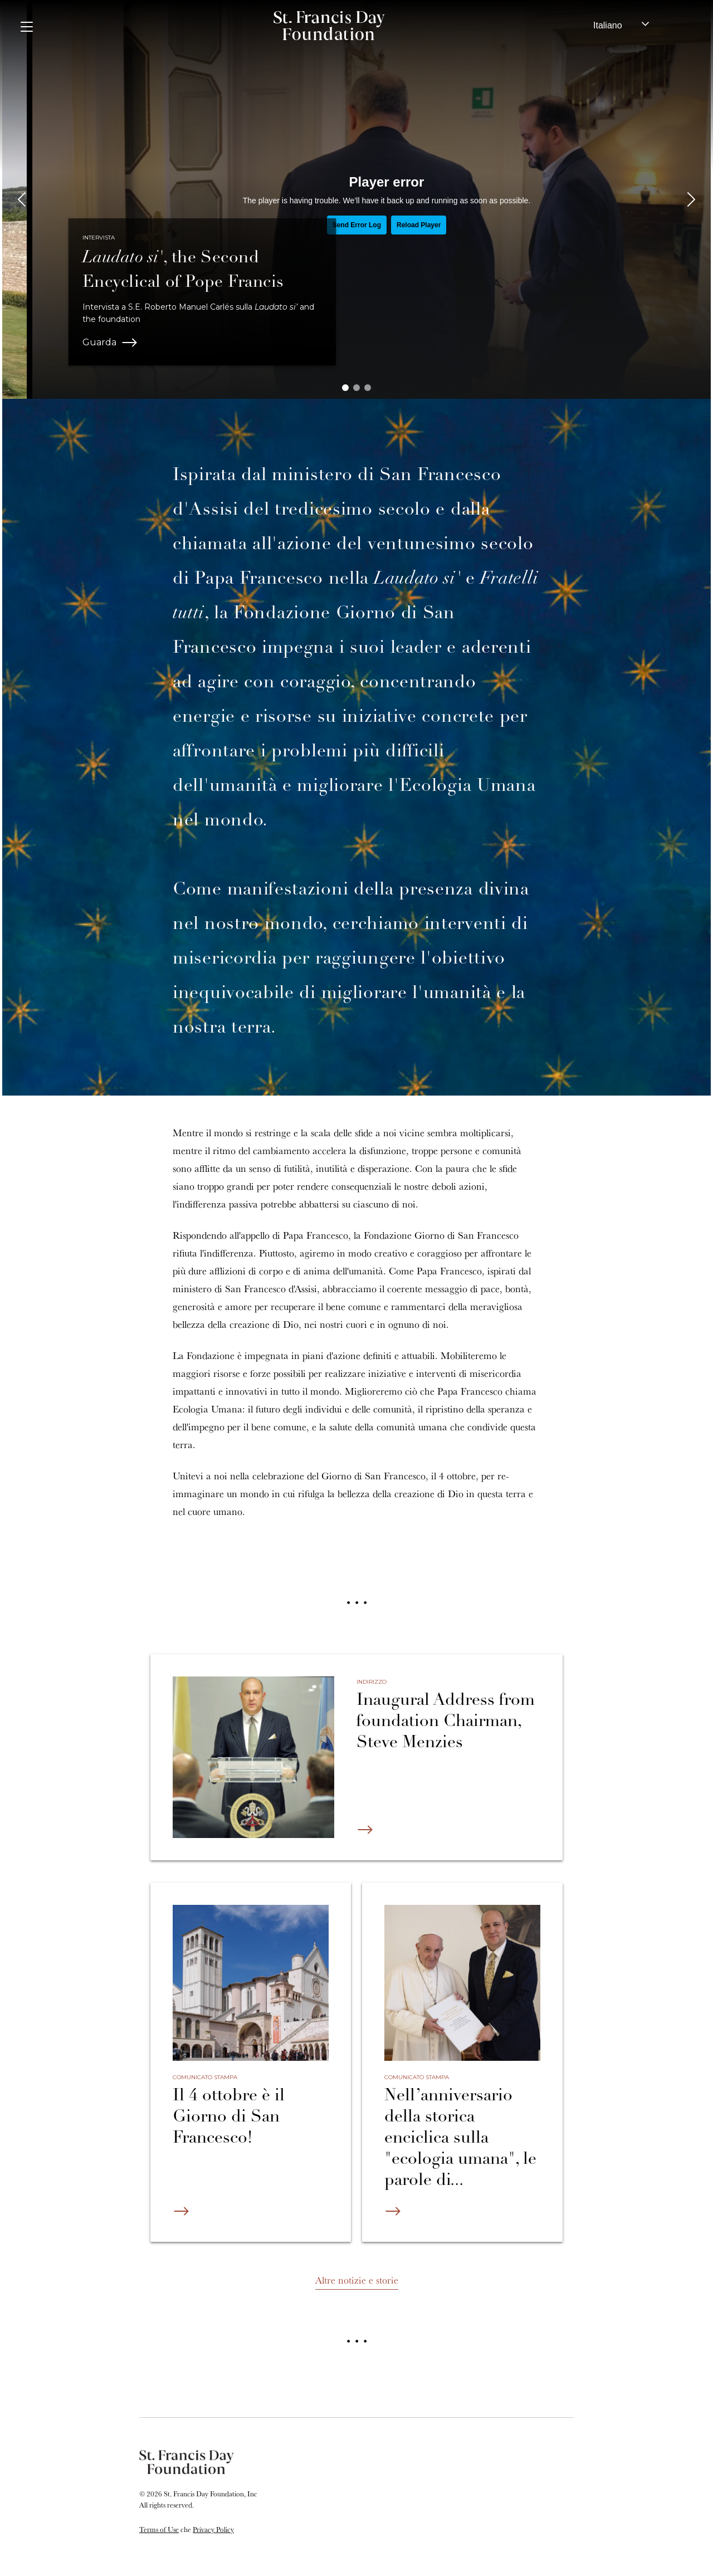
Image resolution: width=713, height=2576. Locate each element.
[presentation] (22, 199)
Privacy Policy (213, 2529)
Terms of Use (159, 2529)
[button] (345, 388)
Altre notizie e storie (356, 2279)
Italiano (607, 25)
